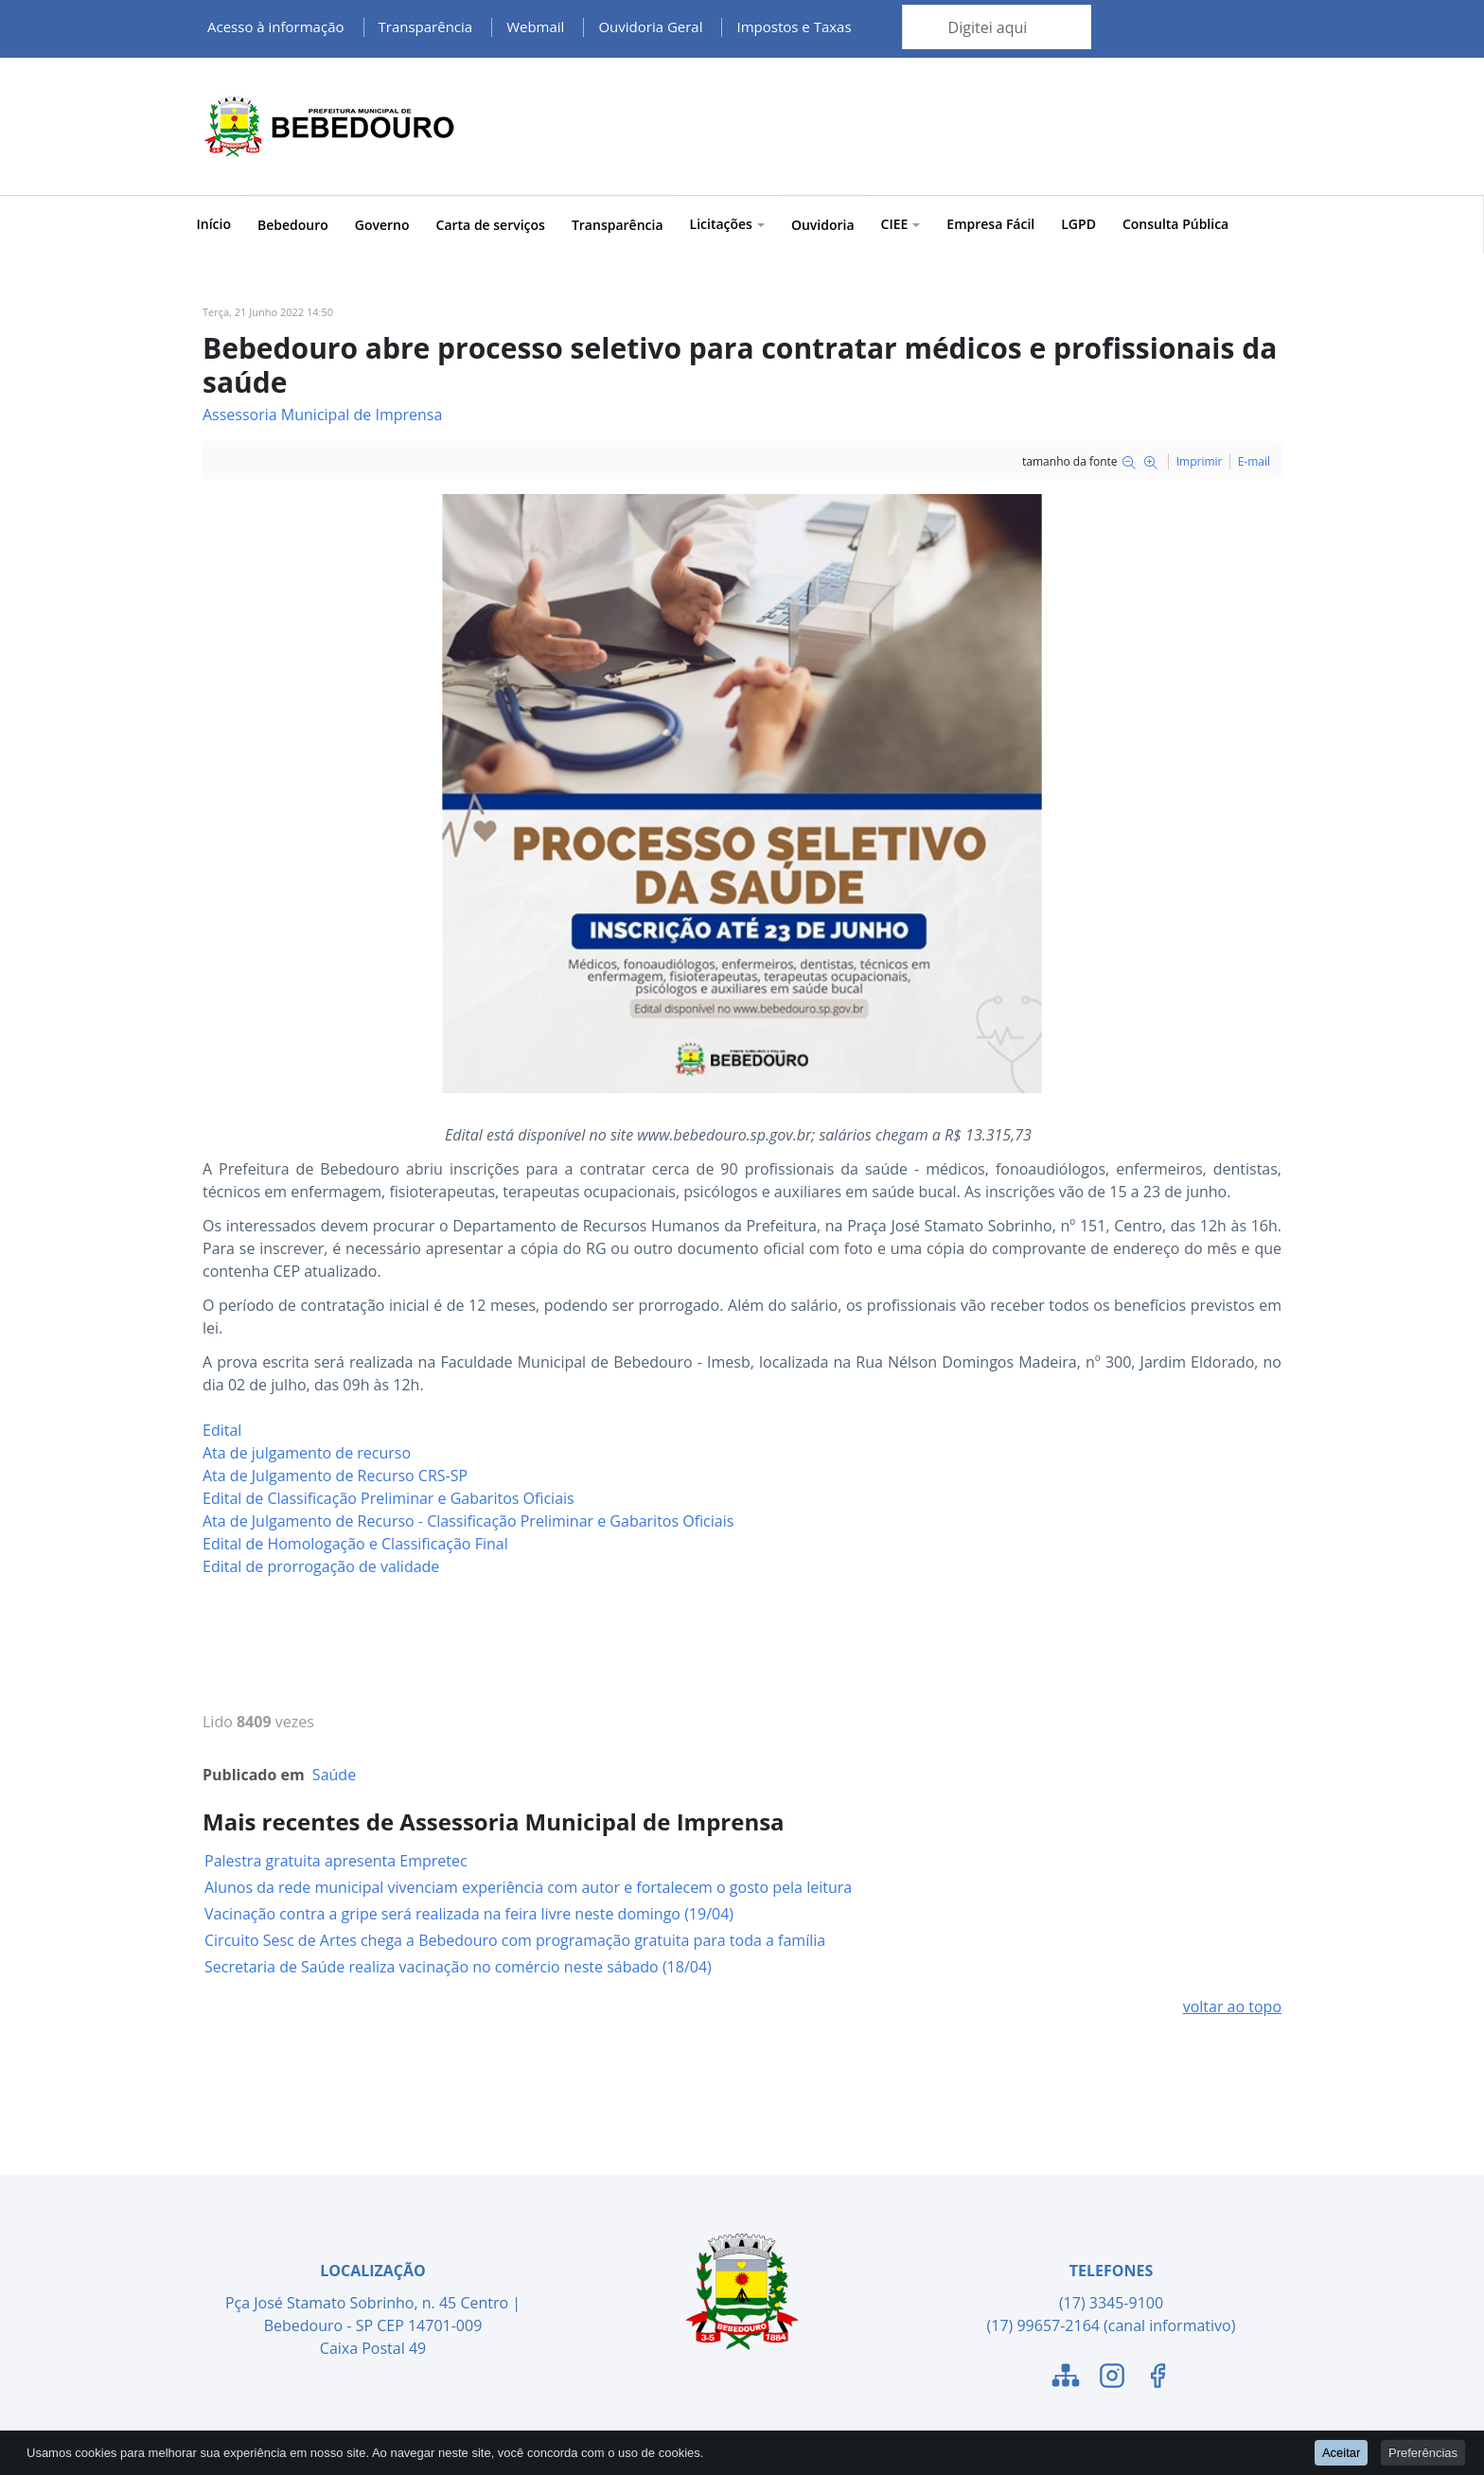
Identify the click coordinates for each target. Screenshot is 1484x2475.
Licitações (727, 224)
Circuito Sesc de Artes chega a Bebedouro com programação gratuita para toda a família (514, 1940)
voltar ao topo (1232, 2006)
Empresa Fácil (990, 224)
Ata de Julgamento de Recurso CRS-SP (335, 1475)
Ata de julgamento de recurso (307, 1452)
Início (214, 224)
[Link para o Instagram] (1112, 2378)
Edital (222, 1430)
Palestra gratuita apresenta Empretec (336, 1860)
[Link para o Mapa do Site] (1065, 2378)
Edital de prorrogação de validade (321, 1566)
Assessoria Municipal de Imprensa (322, 414)
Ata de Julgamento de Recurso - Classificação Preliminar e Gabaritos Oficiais (468, 1521)
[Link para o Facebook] (1157, 2378)
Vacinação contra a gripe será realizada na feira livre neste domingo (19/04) (468, 1913)
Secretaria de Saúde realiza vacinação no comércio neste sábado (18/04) (458, 1966)
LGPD (1078, 224)
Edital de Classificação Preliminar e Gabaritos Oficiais (388, 1498)
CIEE (901, 224)
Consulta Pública (1175, 224)
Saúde (334, 1774)
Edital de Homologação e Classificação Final (355, 1543)
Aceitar (1341, 2452)
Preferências (1423, 2452)
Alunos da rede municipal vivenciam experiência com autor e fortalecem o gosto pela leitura (528, 1887)
